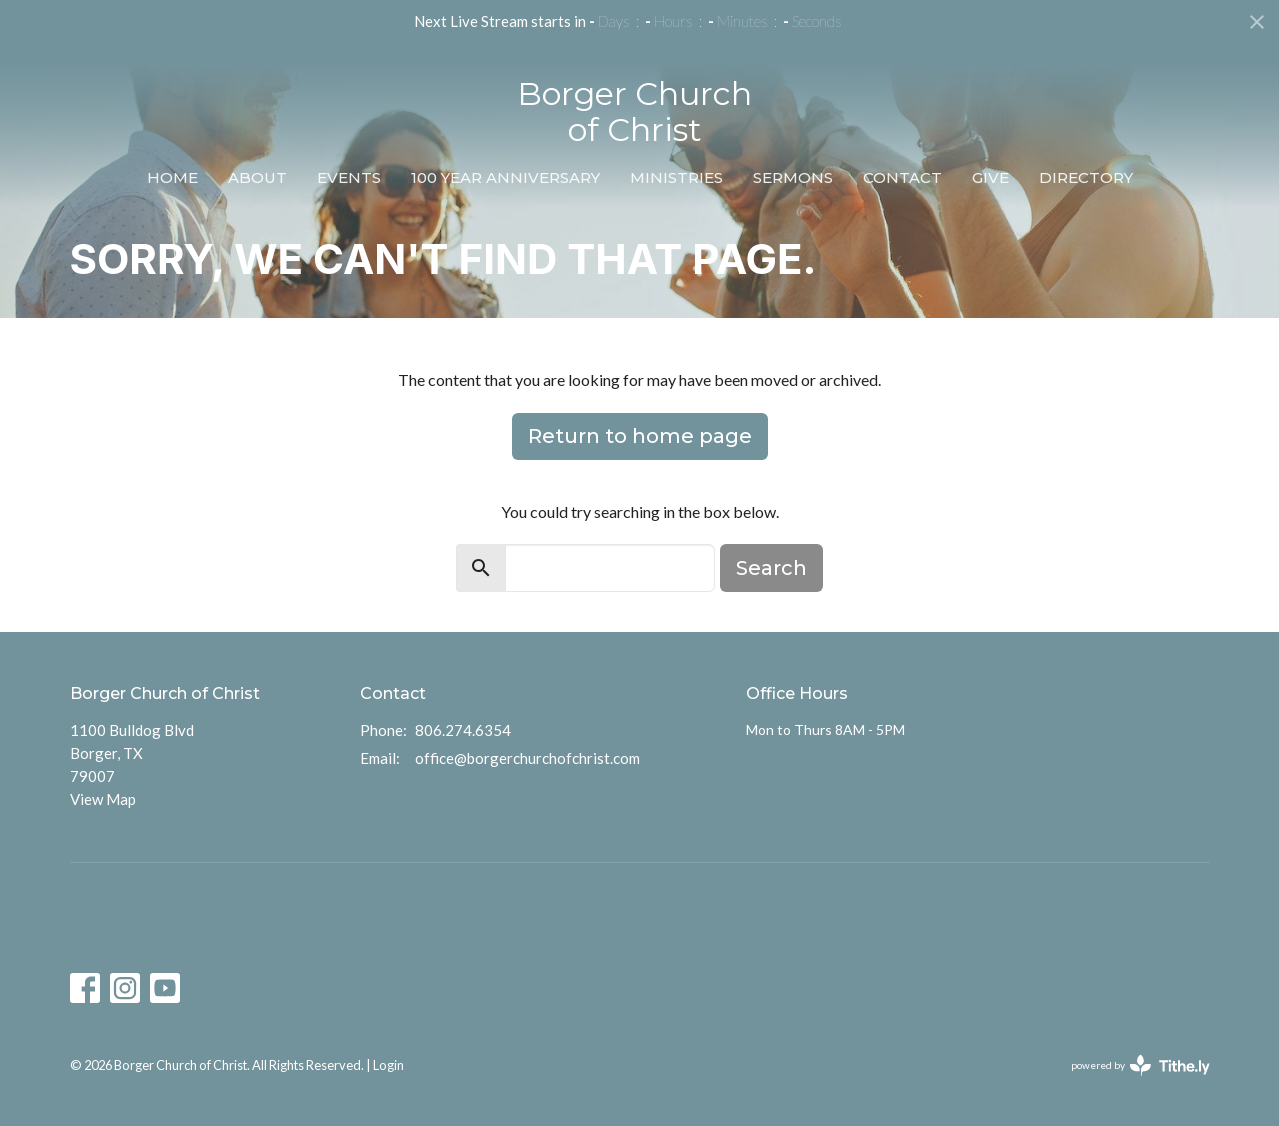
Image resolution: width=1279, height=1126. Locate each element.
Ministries (676, 177)
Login (388, 1065)
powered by (1140, 1065)
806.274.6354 (463, 730)
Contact (902, 177)
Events (349, 177)
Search (771, 568)
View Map (103, 799)
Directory (1086, 177)
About (257, 177)
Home (172, 177)
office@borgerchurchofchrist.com (527, 758)
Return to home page (640, 436)
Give (990, 177)
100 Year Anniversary (505, 177)
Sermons (793, 177)
